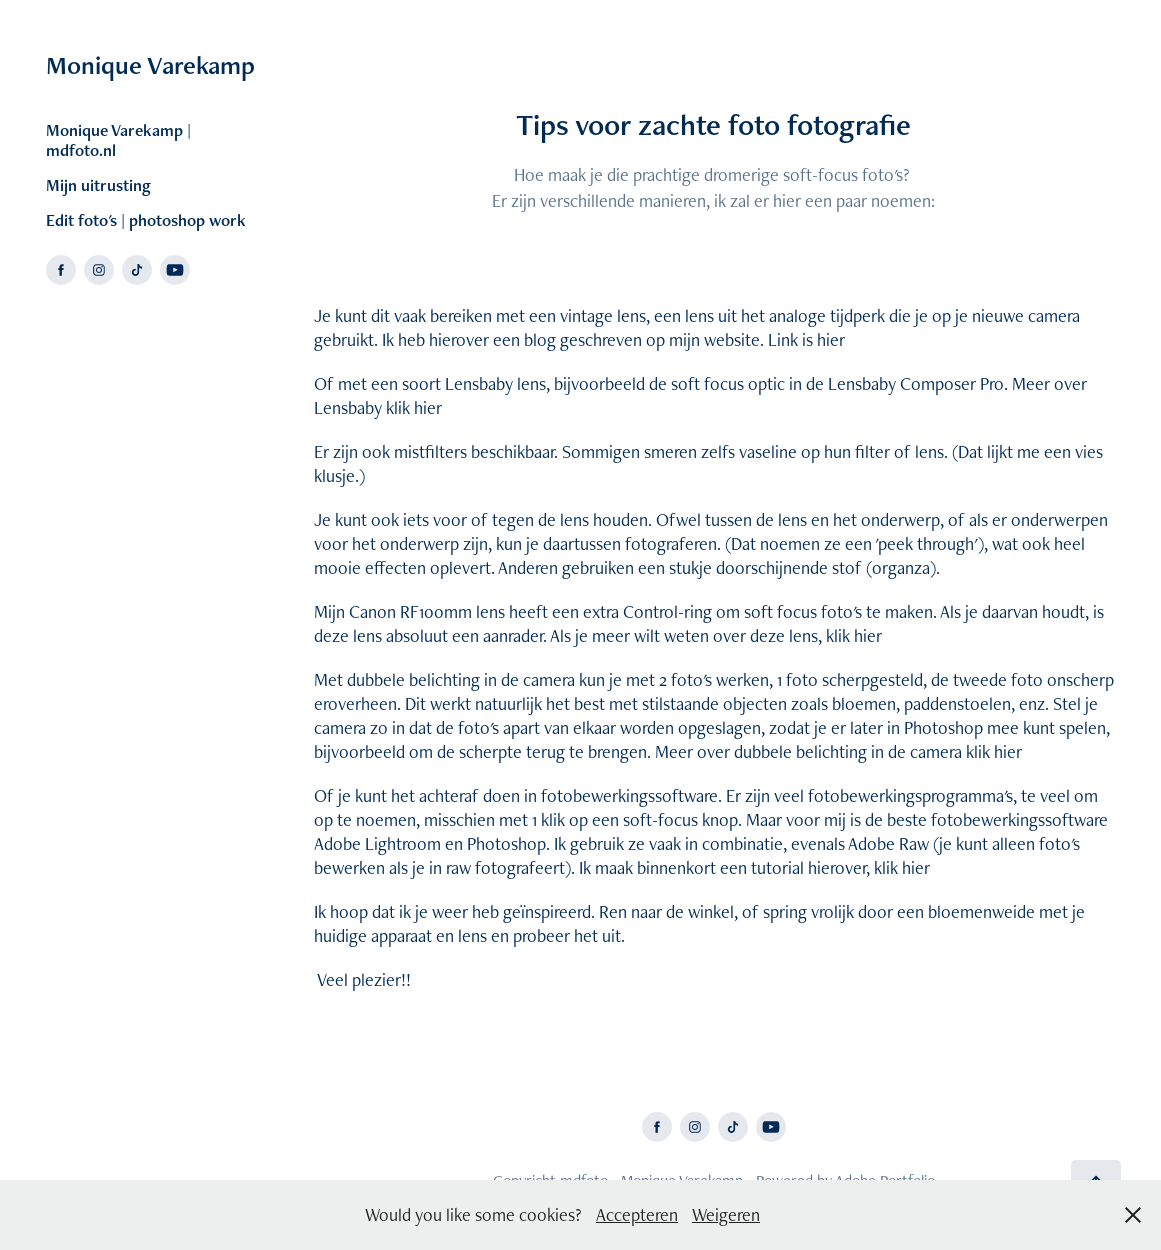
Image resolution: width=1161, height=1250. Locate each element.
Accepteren (637, 1214)
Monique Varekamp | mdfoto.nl (118, 140)
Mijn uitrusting (98, 185)
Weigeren (726, 1214)
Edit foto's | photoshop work (146, 220)
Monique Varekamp (150, 65)
